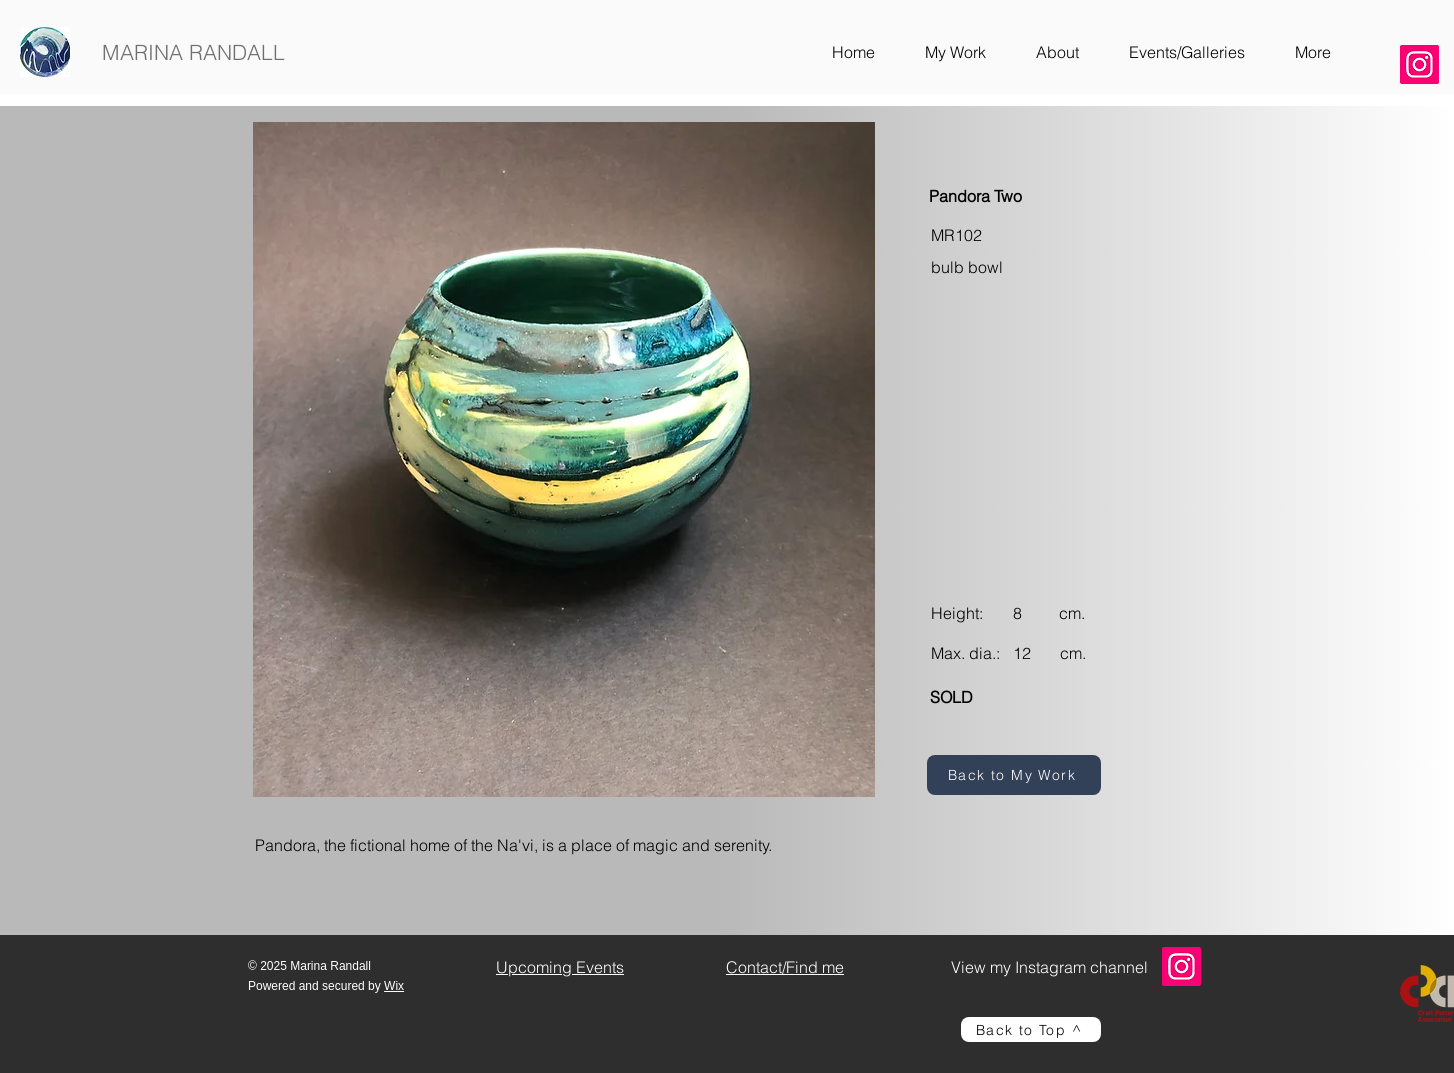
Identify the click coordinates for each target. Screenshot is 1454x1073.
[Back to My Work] (1014, 775)
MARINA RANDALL (193, 52)
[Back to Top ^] (1031, 1029)
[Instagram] (1419, 64)
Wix (394, 986)
